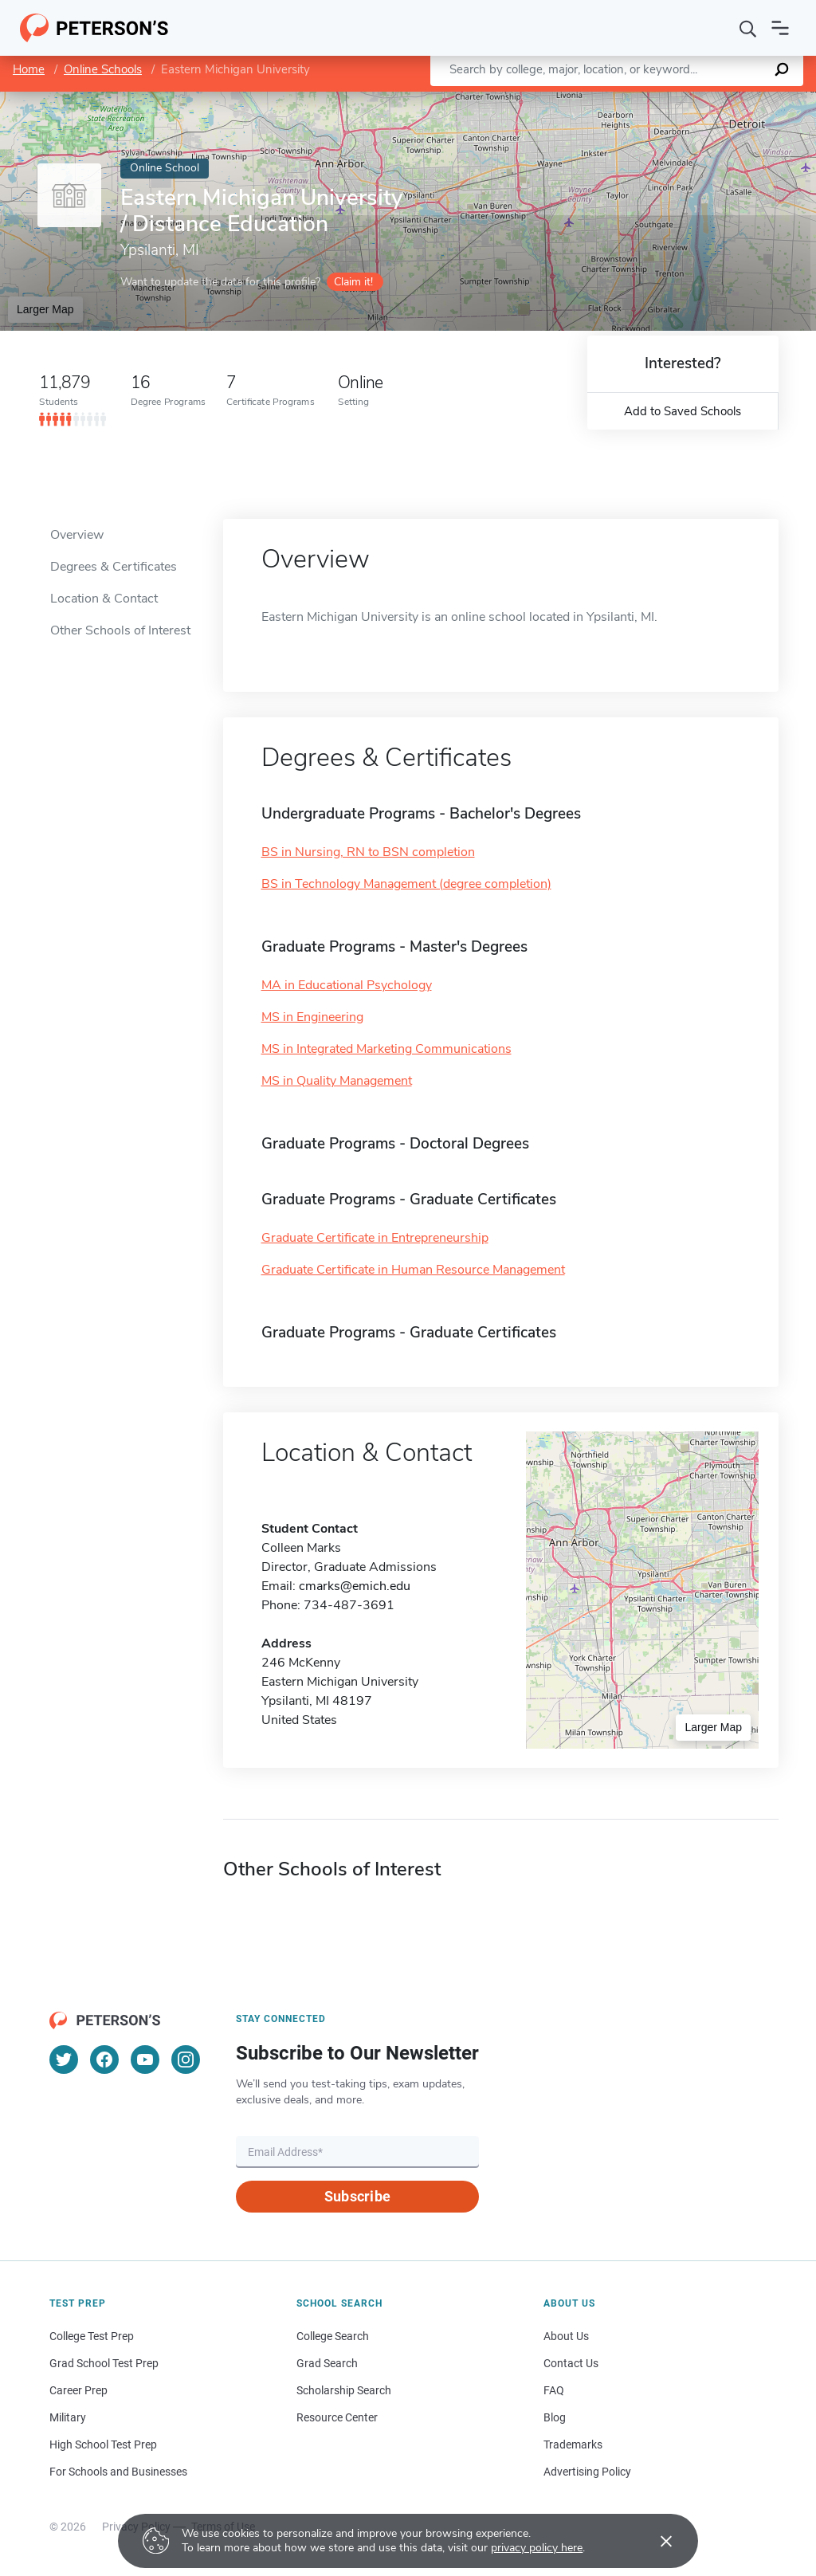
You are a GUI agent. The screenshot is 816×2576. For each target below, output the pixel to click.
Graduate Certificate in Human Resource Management (413, 1269)
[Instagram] (185, 2059)
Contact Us (570, 2363)
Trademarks (572, 2444)
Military (67, 2417)
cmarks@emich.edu (354, 1586)
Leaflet (630, 100)
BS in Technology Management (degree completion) (406, 884)
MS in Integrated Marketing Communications (386, 1049)
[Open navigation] (780, 28)
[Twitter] (63, 2059)
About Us (566, 2336)
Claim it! (353, 281)
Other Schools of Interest (120, 630)
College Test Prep (91, 2336)
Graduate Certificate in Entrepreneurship (374, 1238)
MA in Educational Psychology (346, 985)
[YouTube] (145, 2059)
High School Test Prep (103, 2444)
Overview (77, 535)
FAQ (553, 2390)
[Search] (748, 28)
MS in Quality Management (336, 1081)
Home (29, 69)
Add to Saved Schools (682, 411)
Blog (554, 2417)
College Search (332, 2336)
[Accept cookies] (655, 2541)
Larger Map (45, 309)
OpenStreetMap (708, 100)
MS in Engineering (312, 1017)
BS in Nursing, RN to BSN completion (368, 852)
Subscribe (357, 2196)
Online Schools (103, 69)
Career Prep (78, 2390)
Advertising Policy (587, 2471)
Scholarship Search (343, 2390)
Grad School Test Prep (104, 2363)
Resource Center (337, 2417)
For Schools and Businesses (118, 2471)
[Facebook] (104, 2059)
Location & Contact (104, 598)
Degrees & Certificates (113, 566)
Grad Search (327, 2363)
